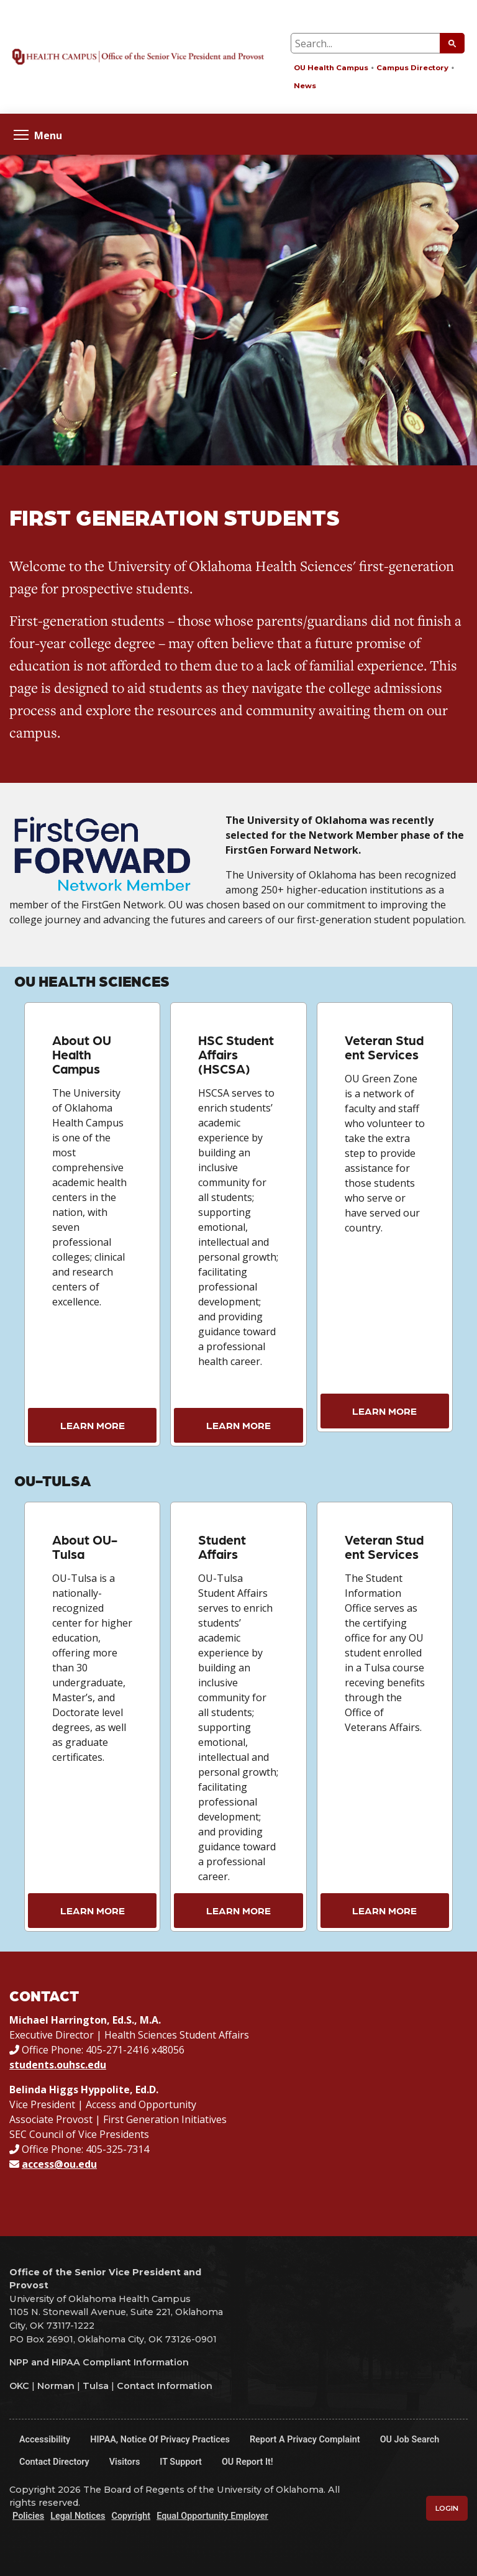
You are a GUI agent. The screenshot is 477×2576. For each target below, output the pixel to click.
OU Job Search (410, 2439)
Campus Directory (412, 67)
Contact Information (164, 2385)
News (305, 85)
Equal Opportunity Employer (212, 2516)
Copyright (130, 2516)
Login (446, 2508)
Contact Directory (54, 2462)
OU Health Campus (331, 67)
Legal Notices (77, 2516)
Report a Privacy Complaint (305, 2439)
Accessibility (44, 2439)
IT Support (181, 2462)
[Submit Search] (452, 43)
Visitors (124, 2462)
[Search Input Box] (378, 43)
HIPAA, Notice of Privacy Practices (160, 2439)
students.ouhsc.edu (57, 2064)
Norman (56, 2385)
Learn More (92, 1425)
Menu (38, 134)
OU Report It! (247, 2462)
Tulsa (96, 2385)
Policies (28, 2516)
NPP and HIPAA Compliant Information (99, 2362)
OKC (19, 2385)
